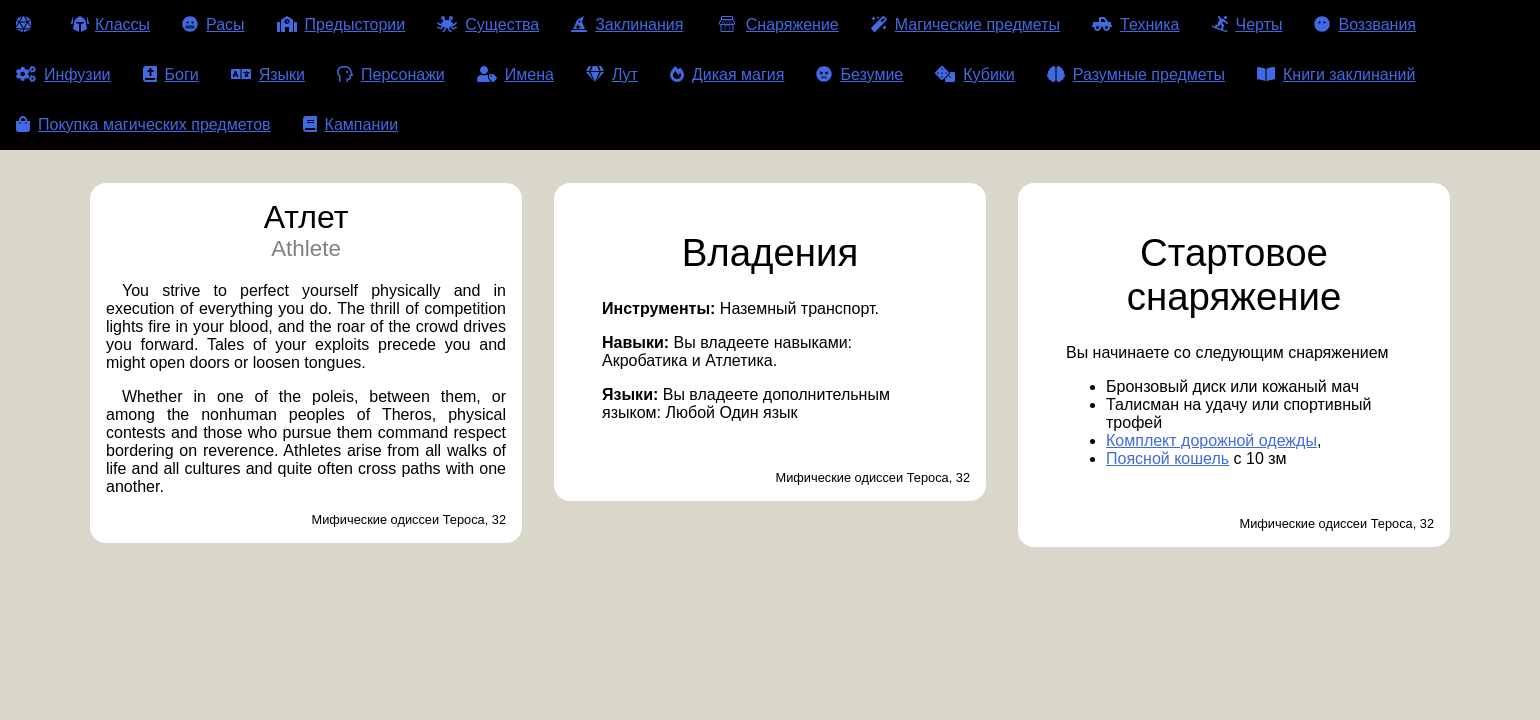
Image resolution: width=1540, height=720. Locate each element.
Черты (1247, 24)
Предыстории (341, 24)
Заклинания (627, 24)
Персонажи (391, 74)
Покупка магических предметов (143, 124)
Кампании (351, 124)
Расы (213, 24)
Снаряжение (776, 24)
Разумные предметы (1136, 74)
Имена (515, 74)
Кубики (975, 74)
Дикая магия (727, 74)
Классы (110, 24)
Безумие (859, 74)
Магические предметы (965, 24)
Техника (1135, 24)
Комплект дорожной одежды (1211, 440)
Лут (612, 74)
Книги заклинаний (1336, 74)
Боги (171, 74)
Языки (268, 74)
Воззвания (1365, 24)
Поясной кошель (1167, 458)
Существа (488, 24)
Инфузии (63, 74)
